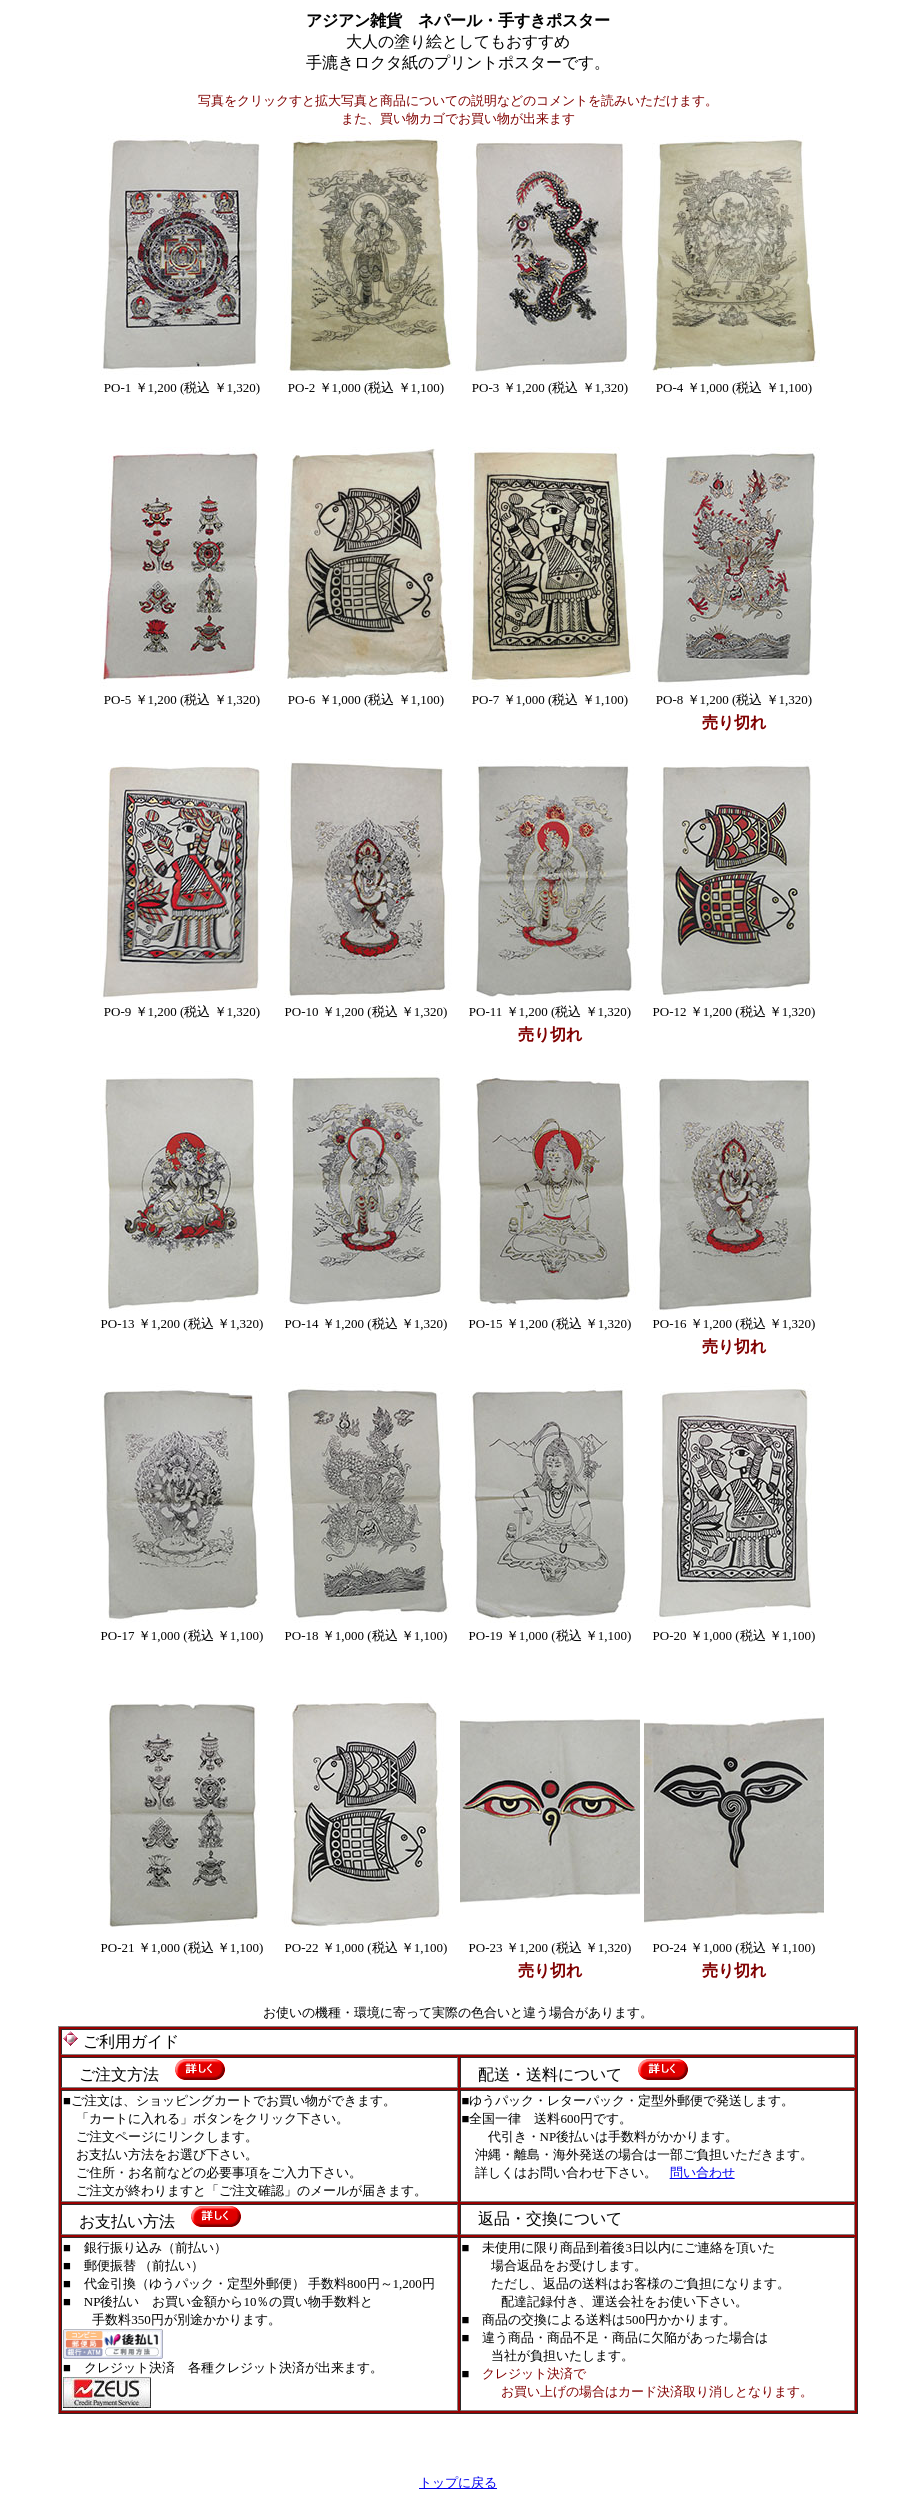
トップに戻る (458, 2482)
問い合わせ (702, 2172)
